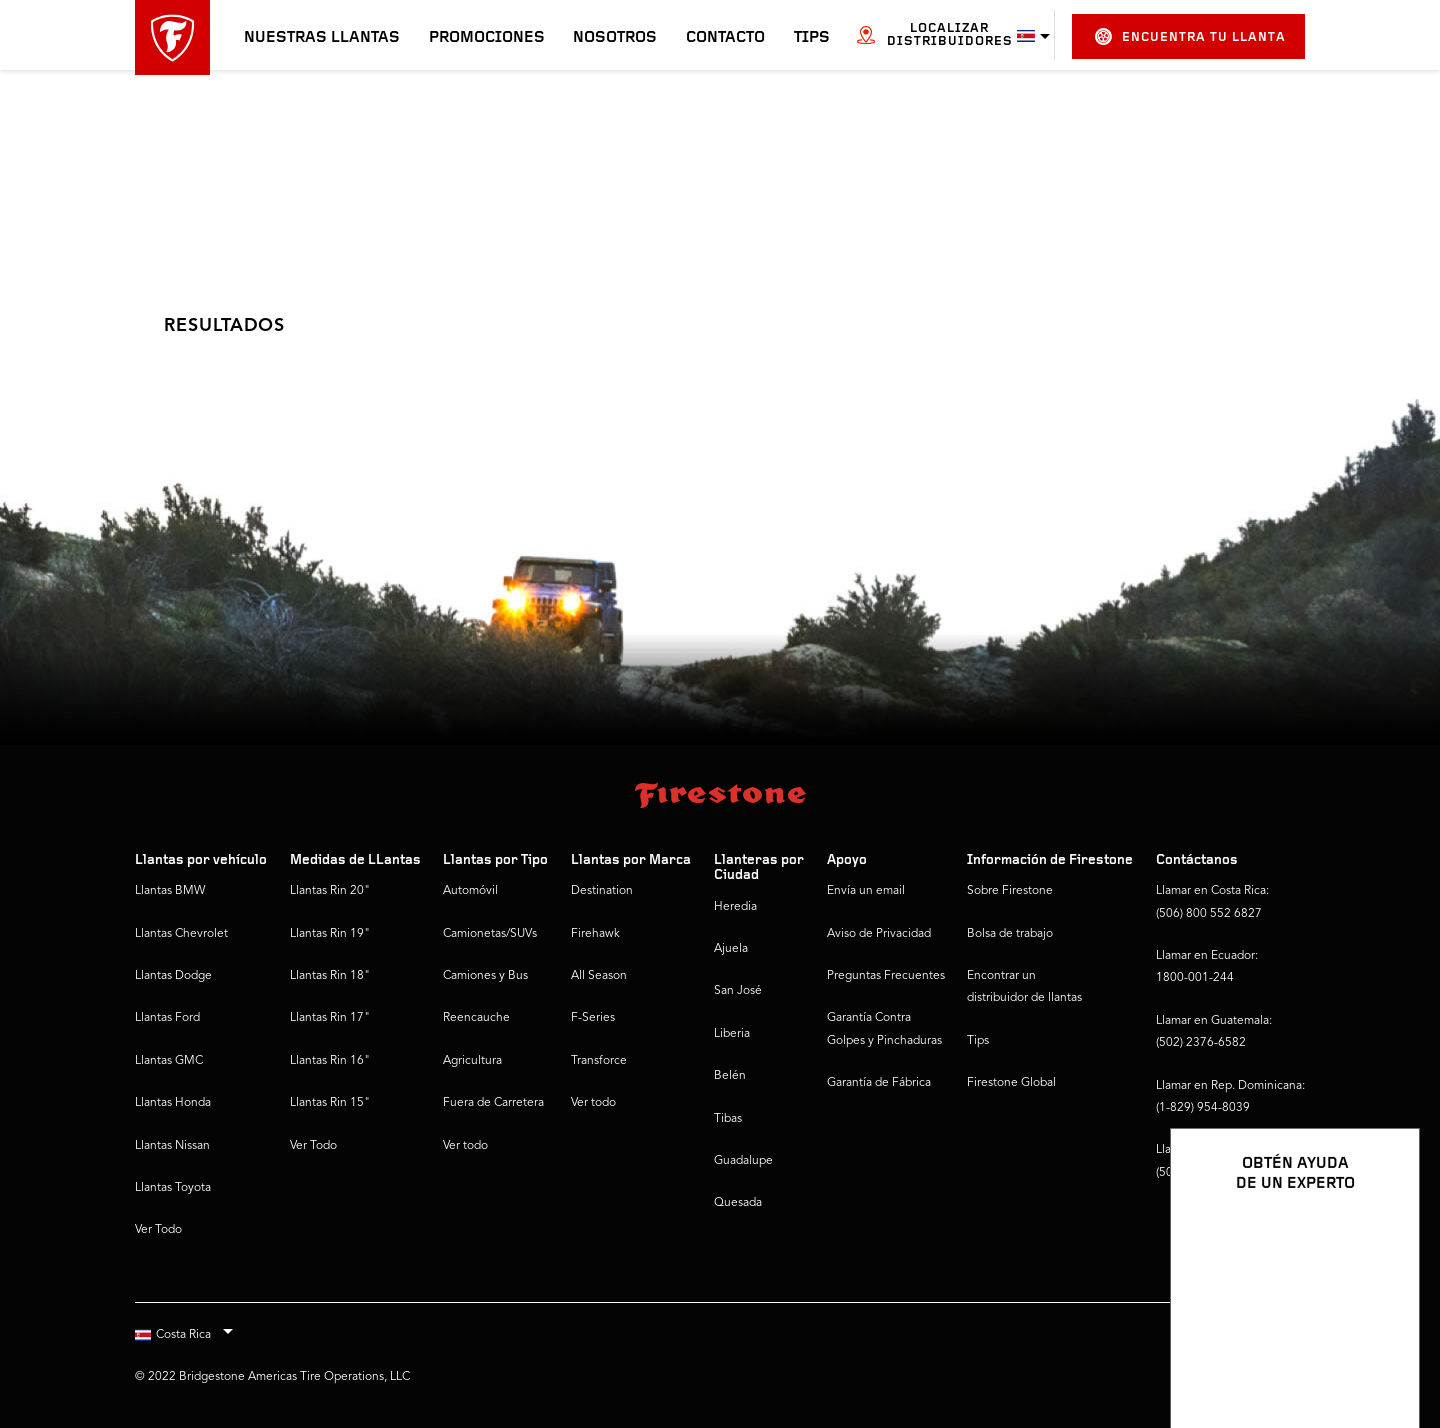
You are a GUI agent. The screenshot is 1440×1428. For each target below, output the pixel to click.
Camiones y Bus (485, 976)
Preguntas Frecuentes (886, 976)
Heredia (735, 907)
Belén (730, 1076)
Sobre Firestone (1010, 891)
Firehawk (595, 934)
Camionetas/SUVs (490, 934)
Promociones (487, 38)
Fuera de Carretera (493, 1103)
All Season (599, 976)
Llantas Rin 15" (330, 1103)
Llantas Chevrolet (181, 934)
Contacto (725, 38)
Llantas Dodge (173, 976)
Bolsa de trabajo (1010, 934)
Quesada (738, 1203)
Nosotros (615, 38)
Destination (602, 891)
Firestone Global (1011, 1083)
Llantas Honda (173, 1103)
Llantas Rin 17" (330, 1018)
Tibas (728, 1119)
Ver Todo (158, 1230)
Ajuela (731, 949)
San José (738, 991)
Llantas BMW (170, 891)
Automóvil (470, 891)
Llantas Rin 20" (330, 891)
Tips (812, 38)
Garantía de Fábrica (879, 1083)
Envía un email (866, 891)
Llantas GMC (169, 1061)
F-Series (593, 1018)
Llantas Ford (167, 1018)
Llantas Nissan (172, 1146)
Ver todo (465, 1146)
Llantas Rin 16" (330, 1061)
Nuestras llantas (322, 38)
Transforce (599, 1061)
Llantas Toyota (173, 1188)
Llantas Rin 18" (330, 976)
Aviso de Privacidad (879, 934)
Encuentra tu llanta (1190, 36)
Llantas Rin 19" (330, 934)
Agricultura (472, 1061)
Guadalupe (743, 1161)
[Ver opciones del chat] (1382, 1355)
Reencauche (476, 1018)
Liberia (732, 1034)
